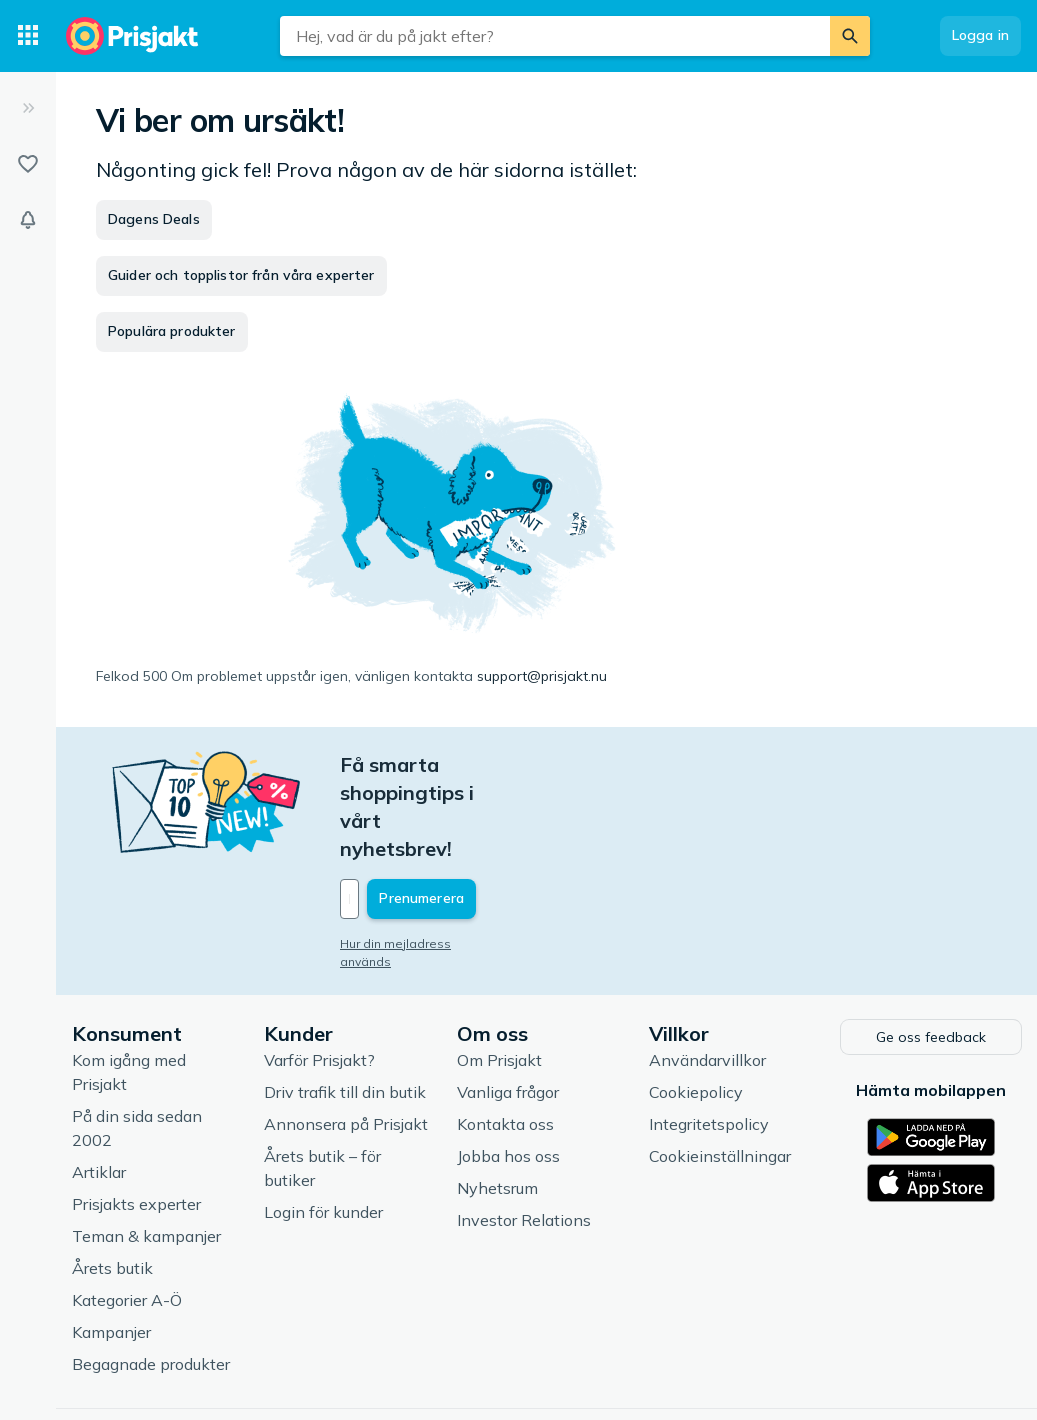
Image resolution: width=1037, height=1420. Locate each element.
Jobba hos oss (508, 1069)
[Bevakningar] (28, 220)
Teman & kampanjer (146, 1149)
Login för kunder (323, 1125)
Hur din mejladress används (422, 859)
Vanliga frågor (508, 1005)
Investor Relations (524, 1133)
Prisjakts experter (136, 1117)
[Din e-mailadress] (471, 815)
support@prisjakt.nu (542, 676)
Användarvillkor (707, 973)
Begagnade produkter (151, 1277)
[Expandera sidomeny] (28, 108)
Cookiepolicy (696, 1005)
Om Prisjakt (499, 973)
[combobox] (555, 36)
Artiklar (99, 1085)
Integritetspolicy (709, 1037)
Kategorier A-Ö (127, 1213)
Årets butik (112, 1181)
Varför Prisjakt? (319, 973)
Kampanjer (111, 1245)
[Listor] (28, 164)
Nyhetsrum (497, 1101)
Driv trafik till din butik (345, 1005)
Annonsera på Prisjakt (346, 1037)
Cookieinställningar (720, 1069)
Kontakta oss (505, 1037)
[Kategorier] (28, 36)
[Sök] (850, 36)
